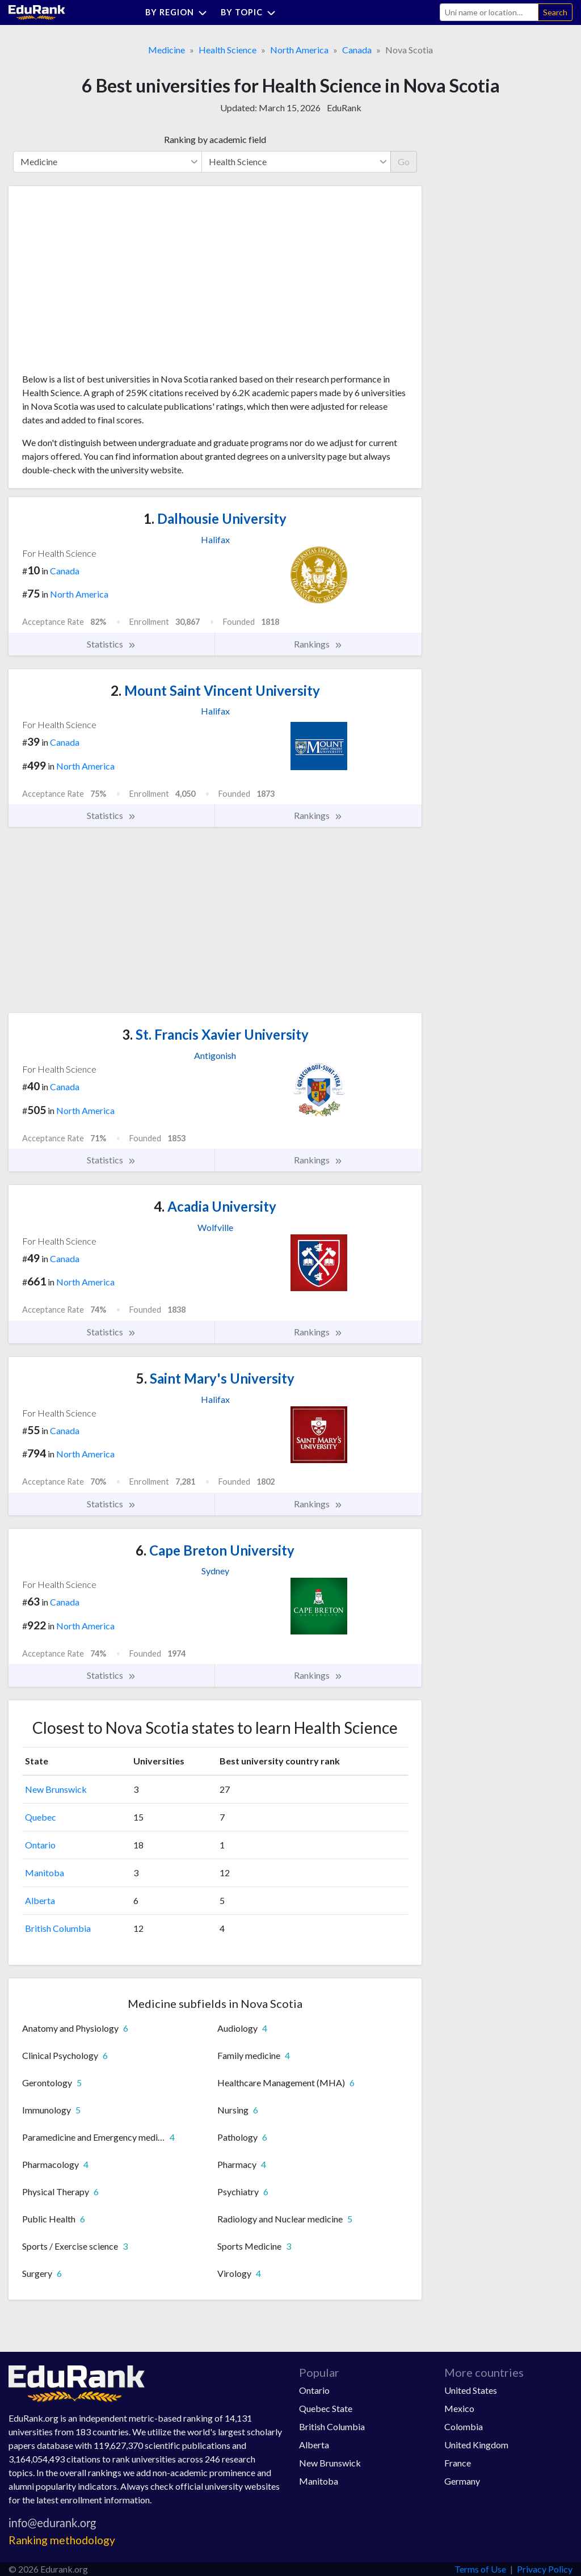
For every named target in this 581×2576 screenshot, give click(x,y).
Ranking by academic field (215, 139)
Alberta (40, 1900)
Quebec (40, 1817)
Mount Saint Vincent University (215, 690)
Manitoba (44, 1872)
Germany (462, 2481)
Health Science (227, 49)
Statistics (111, 644)
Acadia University (215, 1206)
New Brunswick (56, 1789)
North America (299, 49)
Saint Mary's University (215, 1378)
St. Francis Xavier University (215, 1034)
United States (470, 2390)
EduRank (344, 107)
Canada (357, 49)
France (457, 2462)
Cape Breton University (215, 1550)
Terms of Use (480, 2569)
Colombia (463, 2426)
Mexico (459, 2408)
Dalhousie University (215, 518)
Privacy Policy (544, 2569)
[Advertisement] (107, 283)
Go (404, 161)
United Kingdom (476, 2444)
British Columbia (58, 1928)
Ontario (40, 1844)
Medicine (166, 49)
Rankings (318, 644)
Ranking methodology (62, 2539)
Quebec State (325, 2408)
